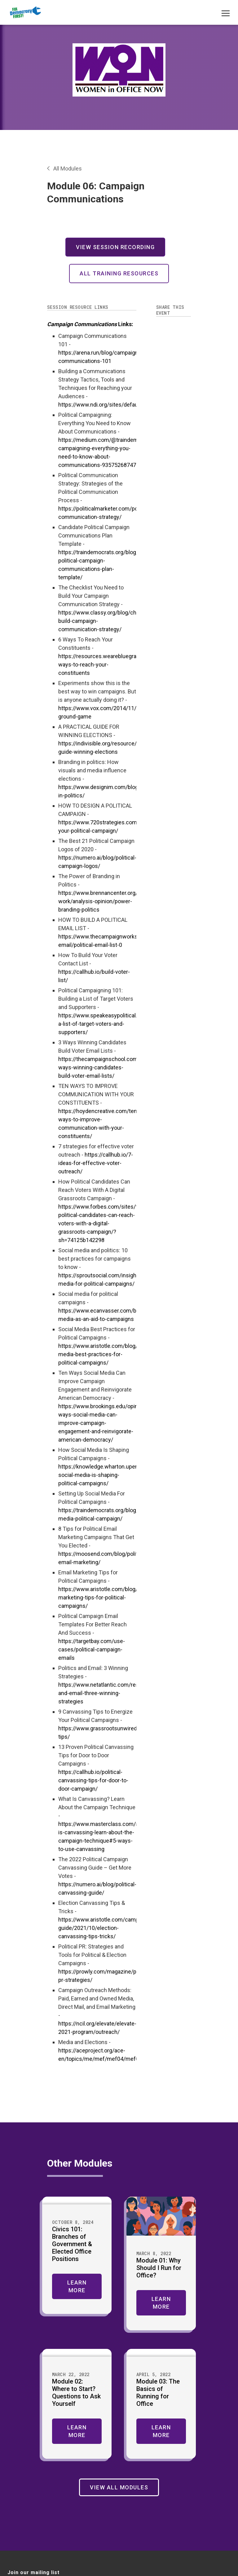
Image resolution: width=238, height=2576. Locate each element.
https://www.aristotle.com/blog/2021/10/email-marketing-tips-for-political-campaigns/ (117, 1597)
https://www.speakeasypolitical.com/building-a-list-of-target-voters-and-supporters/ (114, 1023)
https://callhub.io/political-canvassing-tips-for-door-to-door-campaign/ (93, 1780)
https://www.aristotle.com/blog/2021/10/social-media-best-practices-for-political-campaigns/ (117, 1354)
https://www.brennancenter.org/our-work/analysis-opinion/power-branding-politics (103, 901)
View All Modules (119, 2487)
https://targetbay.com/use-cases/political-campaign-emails (91, 1649)
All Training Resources (119, 273)
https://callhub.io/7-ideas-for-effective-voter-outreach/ (95, 1163)
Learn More (77, 2286)
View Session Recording (115, 247)
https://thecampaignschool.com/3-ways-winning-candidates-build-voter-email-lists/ (101, 1067)
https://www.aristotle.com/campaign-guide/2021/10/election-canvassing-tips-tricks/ (104, 1928)
